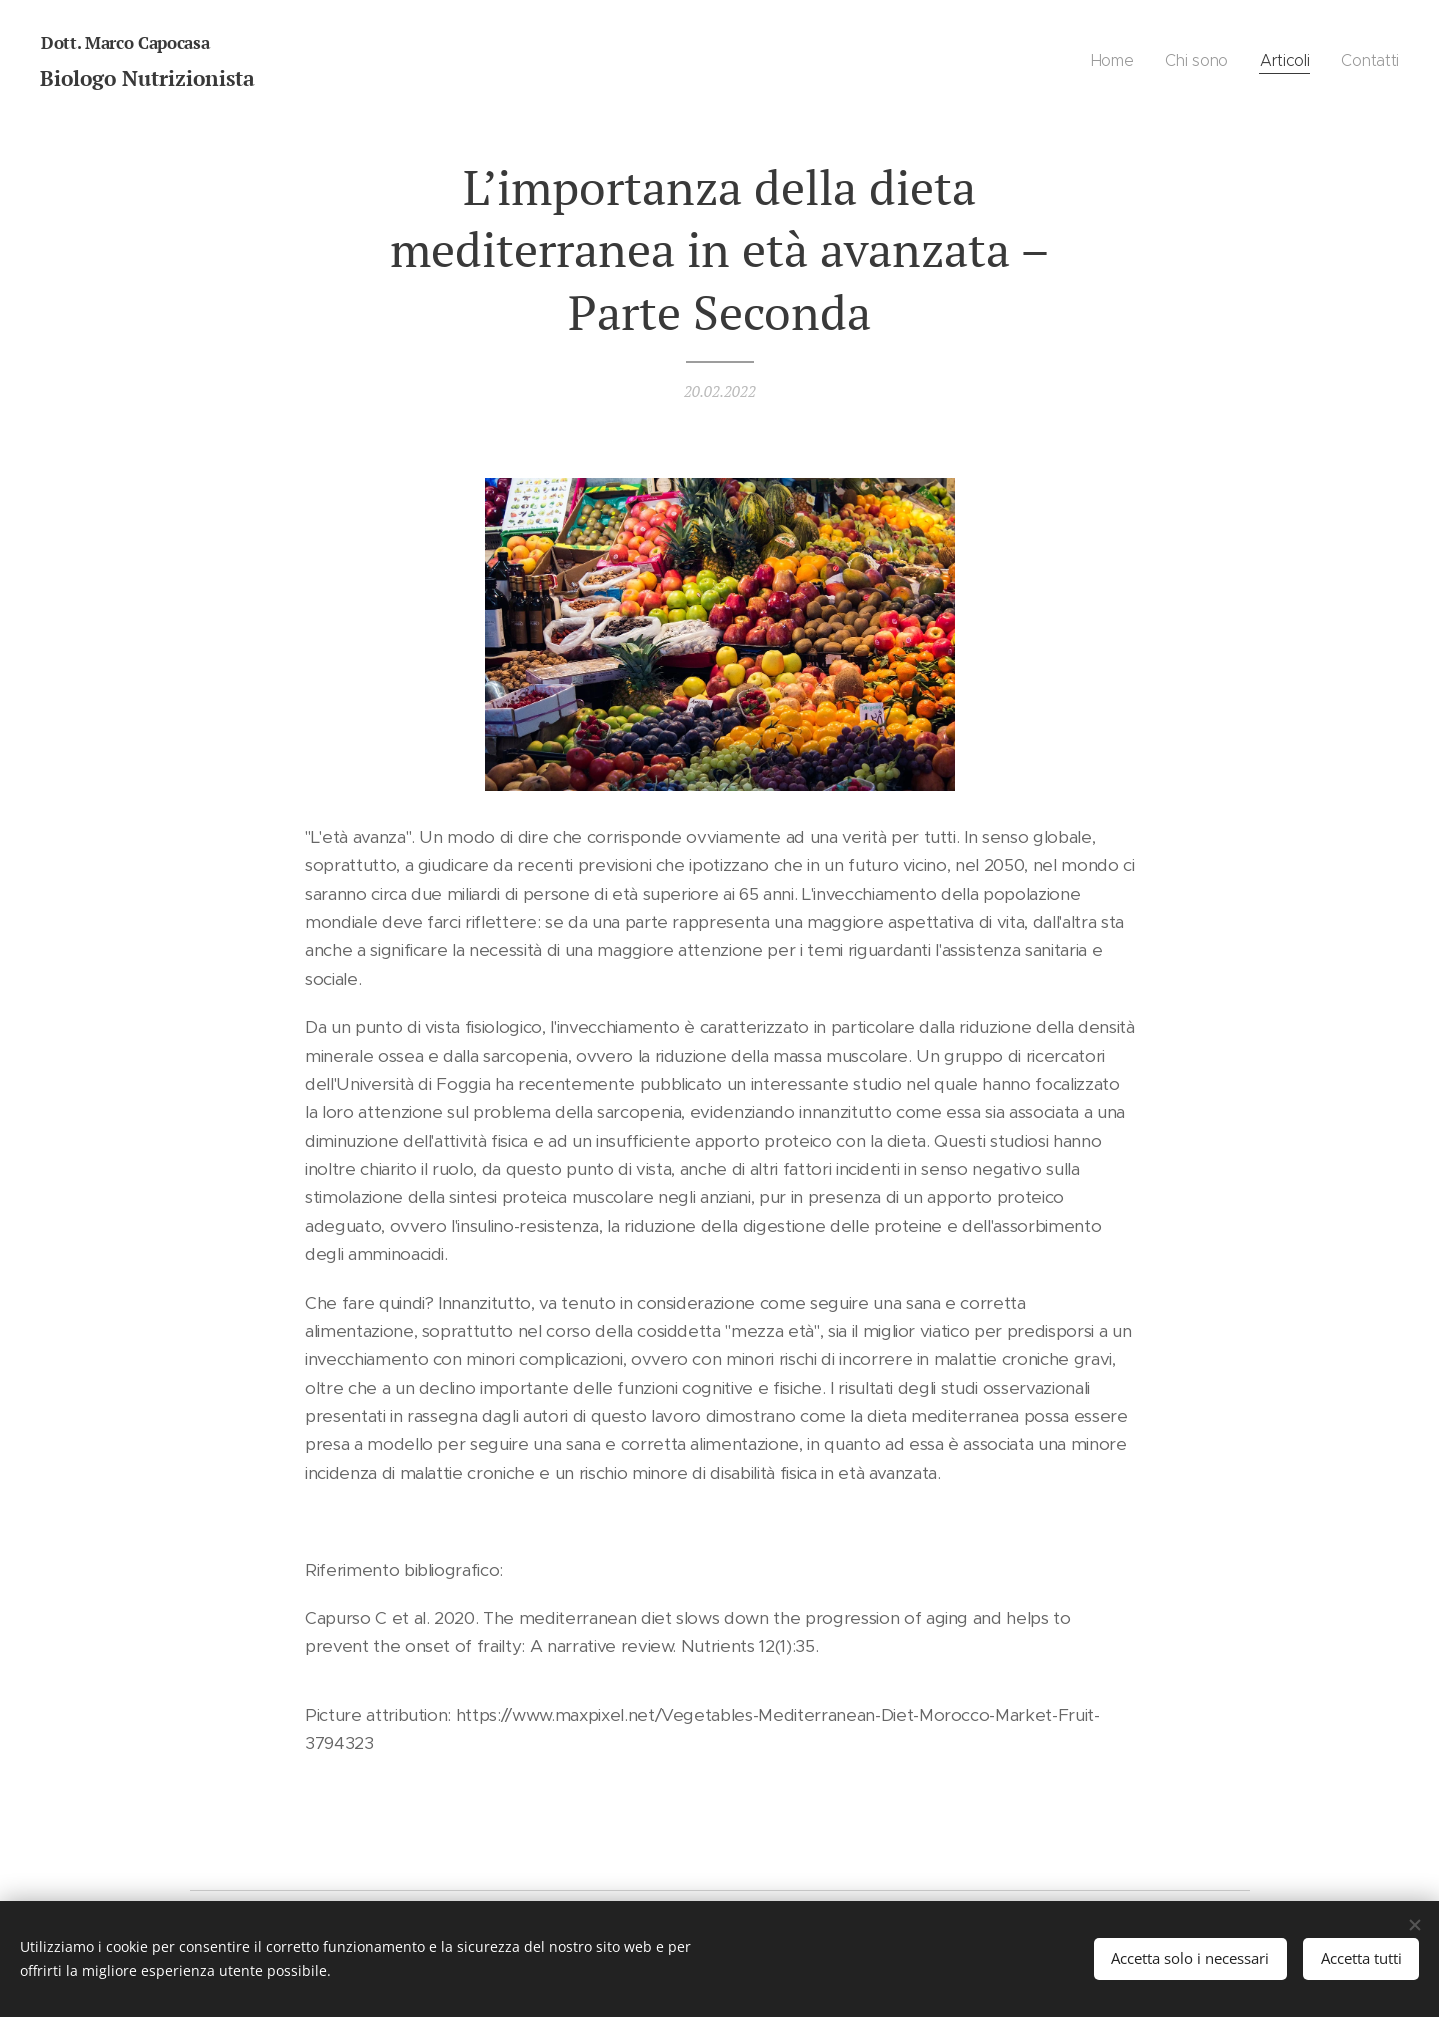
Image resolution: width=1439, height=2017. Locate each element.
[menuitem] (1111, 61)
